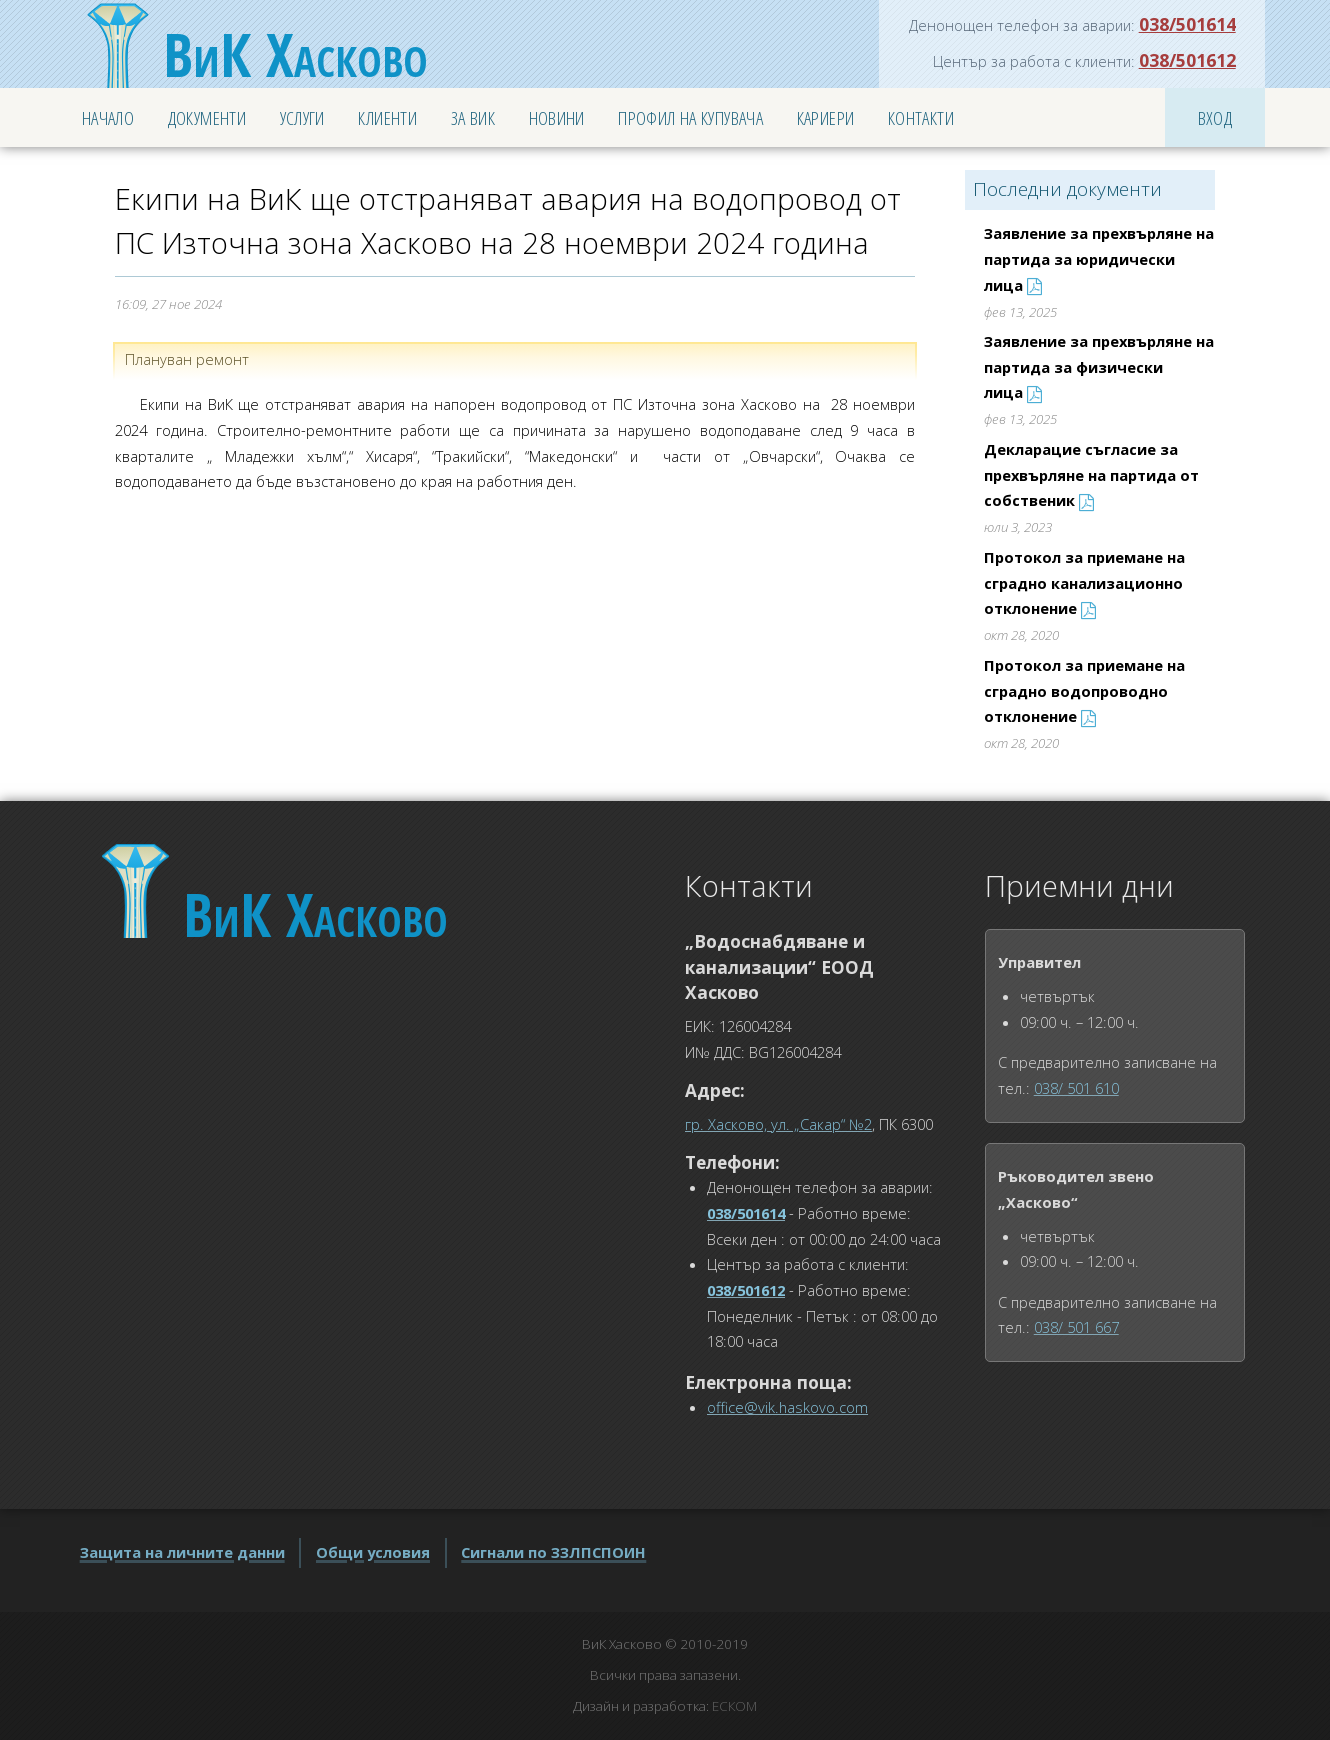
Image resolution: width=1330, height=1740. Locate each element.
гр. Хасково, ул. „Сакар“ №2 (778, 1124)
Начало (108, 117)
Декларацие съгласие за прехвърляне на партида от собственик (1091, 474)
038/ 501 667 (1076, 1327)
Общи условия (373, 1552)
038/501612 (1187, 60)
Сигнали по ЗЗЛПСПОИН (553, 1552)
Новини (557, 117)
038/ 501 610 (1076, 1088)
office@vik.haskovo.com (787, 1407)
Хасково (295, 54)
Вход (1215, 117)
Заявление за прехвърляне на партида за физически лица (1099, 366)
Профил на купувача (690, 117)
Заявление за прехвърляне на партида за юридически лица (1099, 258)
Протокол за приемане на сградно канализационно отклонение (1084, 582)
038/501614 (1187, 24)
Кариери (826, 117)
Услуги (302, 117)
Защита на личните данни (182, 1552)
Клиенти (387, 117)
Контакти (921, 117)
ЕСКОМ (734, 1706)
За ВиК (473, 117)
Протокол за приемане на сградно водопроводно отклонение (1084, 690)
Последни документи (1067, 189)
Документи (207, 117)
